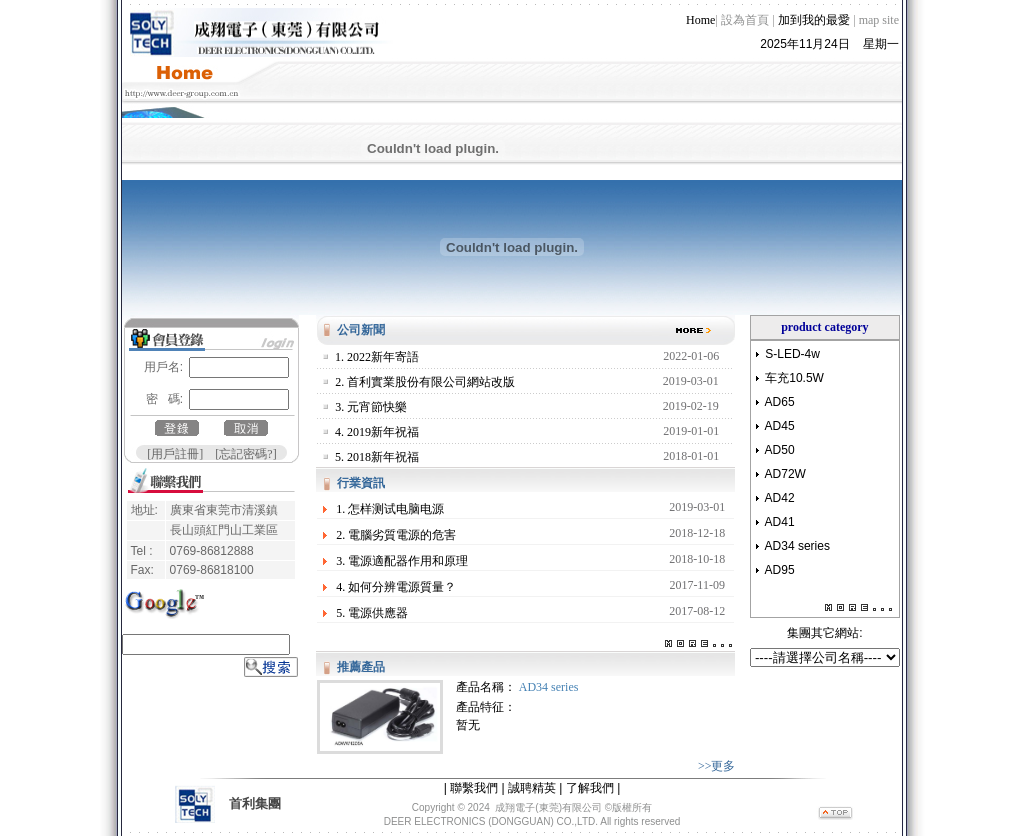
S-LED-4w (792, 346)
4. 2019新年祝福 (377, 424)
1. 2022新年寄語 (377, 349)
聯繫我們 (474, 780)
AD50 (780, 442)
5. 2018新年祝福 (377, 449)
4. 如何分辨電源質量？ (396, 579)
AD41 (780, 514)
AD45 (780, 418)
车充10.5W (794, 370)
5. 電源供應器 (372, 605)
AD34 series (549, 679)
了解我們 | (593, 780)
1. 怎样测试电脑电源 (390, 501)
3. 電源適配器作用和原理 (402, 553)
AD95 (780, 562)
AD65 (780, 394)
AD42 (780, 490)
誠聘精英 (532, 780)
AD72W (785, 466)
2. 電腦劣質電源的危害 (396, 527)
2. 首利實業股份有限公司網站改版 (425, 374)
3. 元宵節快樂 (371, 399)
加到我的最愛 (814, 12)
